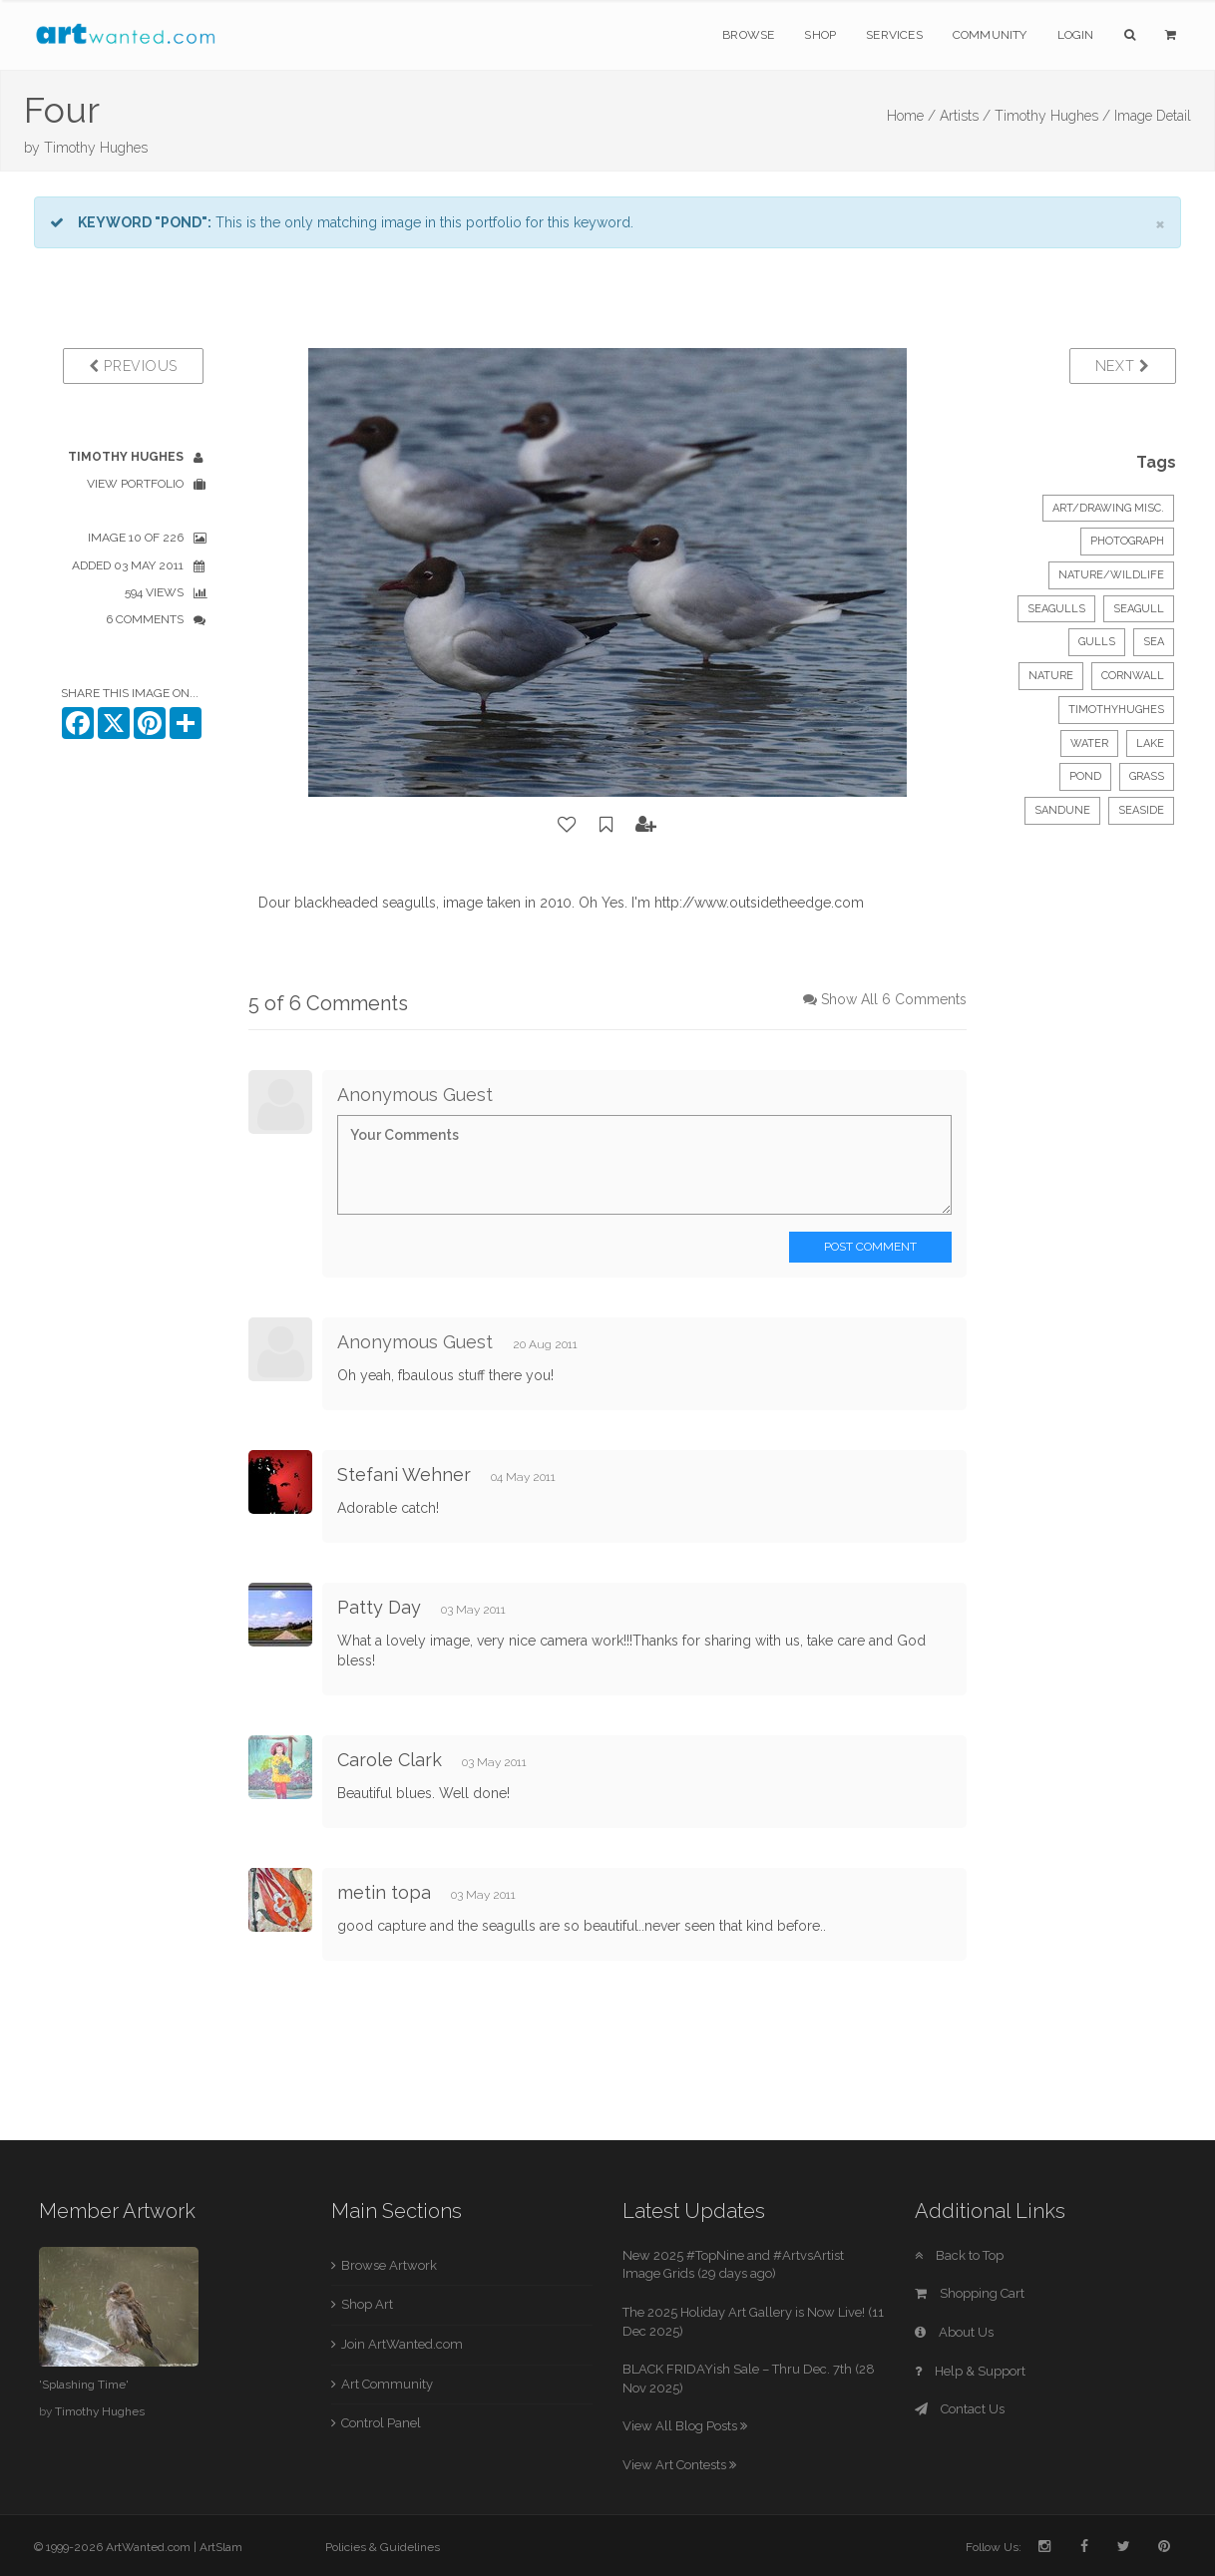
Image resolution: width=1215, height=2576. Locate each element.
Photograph (1127, 541)
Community (990, 35)
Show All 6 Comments (894, 999)
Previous (133, 366)
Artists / (965, 116)
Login (1075, 35)
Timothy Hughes (96, 148)
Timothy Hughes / (1052, 116)
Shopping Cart (969, 2293)
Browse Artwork (389, 2265)
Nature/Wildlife (1111, 574)
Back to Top (959, 2255)
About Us (954, 2332)
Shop (820, 35)
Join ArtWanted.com (402, 2344)
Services (894, 35)
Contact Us (960, 2408)
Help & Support (970, 2371)
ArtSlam (221, 2547)
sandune (1062, 810)
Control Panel (381, 2422)
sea (1153, 641)
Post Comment (870, 1247)
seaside (1141, 810)
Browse (748, 35)
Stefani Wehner (404, 1474)
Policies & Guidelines (382, 2547)
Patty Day (379, 1607)
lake (1150, 743)
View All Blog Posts (684, 2425)
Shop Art (367, 2304)
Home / (911, 116)
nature (1050, 675)
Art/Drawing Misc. (1108, 508)
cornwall (1132, 675)
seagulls (1056, 608)
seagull (1138, 608)
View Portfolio (135, 484)
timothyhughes (1116, 709)
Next (1122, 366)
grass (1146, 776)
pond (1085, 776)
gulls (1096, 641)
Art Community (387, 2384)
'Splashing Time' (84, 2385)
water (1089, 743)
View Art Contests (679, 2464)
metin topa (384, 1892)
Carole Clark (389, 1759)
